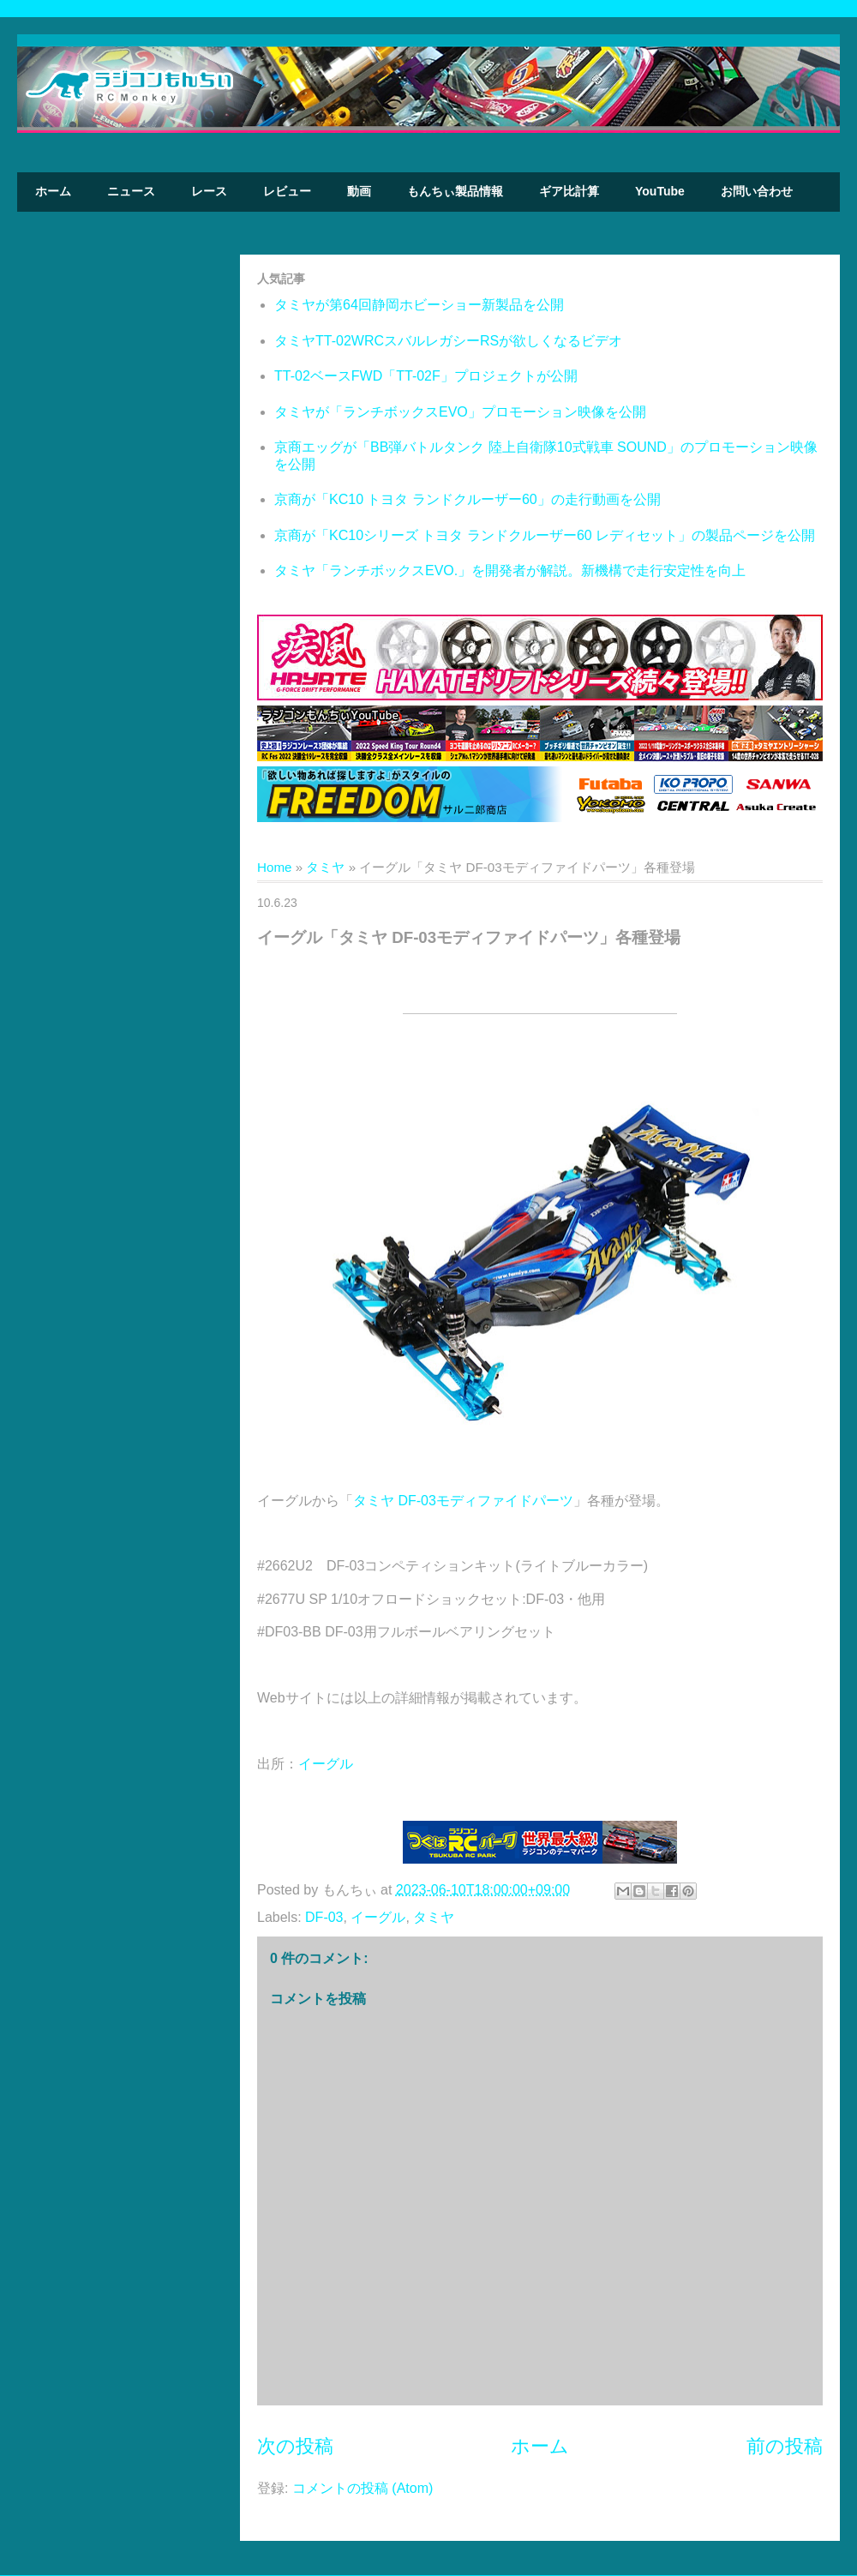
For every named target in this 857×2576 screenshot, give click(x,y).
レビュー (287, 191)
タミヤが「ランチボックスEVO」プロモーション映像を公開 (460, 412)
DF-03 (324, 1917)
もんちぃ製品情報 (455, 191)
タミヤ (325, 867)
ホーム (53, 191)
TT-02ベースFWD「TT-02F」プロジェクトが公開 (426, 376)
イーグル (325, 1763)
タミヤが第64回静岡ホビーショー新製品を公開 (419, 304)
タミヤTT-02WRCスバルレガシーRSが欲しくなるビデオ (448, 340)
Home (274, 867)
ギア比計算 (569, 191)
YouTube (660, 191)
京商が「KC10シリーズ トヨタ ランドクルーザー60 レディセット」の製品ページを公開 (544, 535)
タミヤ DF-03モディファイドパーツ (463, 1500)
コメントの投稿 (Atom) (362, 2488)
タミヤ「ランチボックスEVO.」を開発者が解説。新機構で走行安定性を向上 (510, 570)
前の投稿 (784, 2446)
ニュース (131, 191)
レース (209, 191)
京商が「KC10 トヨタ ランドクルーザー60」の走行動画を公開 (467, 499)
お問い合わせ (757, 191)
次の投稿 (295, 2446)
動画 (359, 191)
